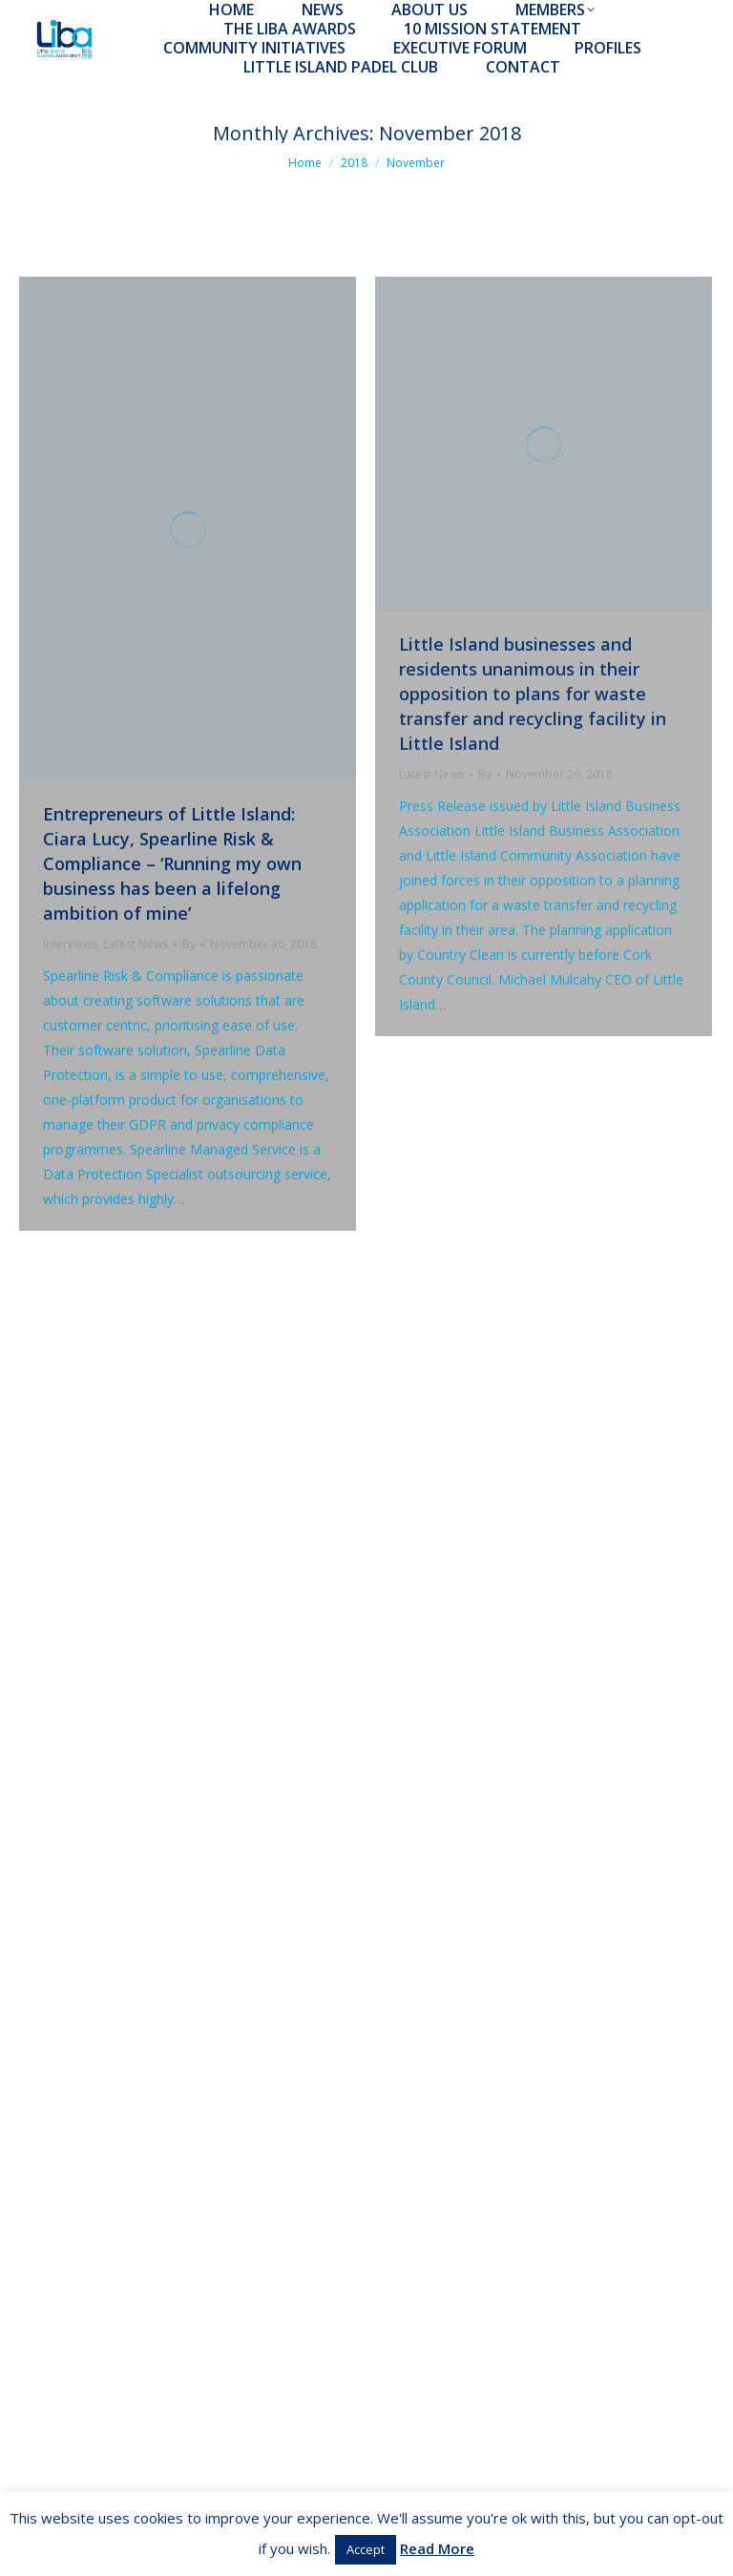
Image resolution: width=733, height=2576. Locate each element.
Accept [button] (365, 2549)
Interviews (70, 944)
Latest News (135, 944)
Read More (437, 2548)
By (189, 944)
